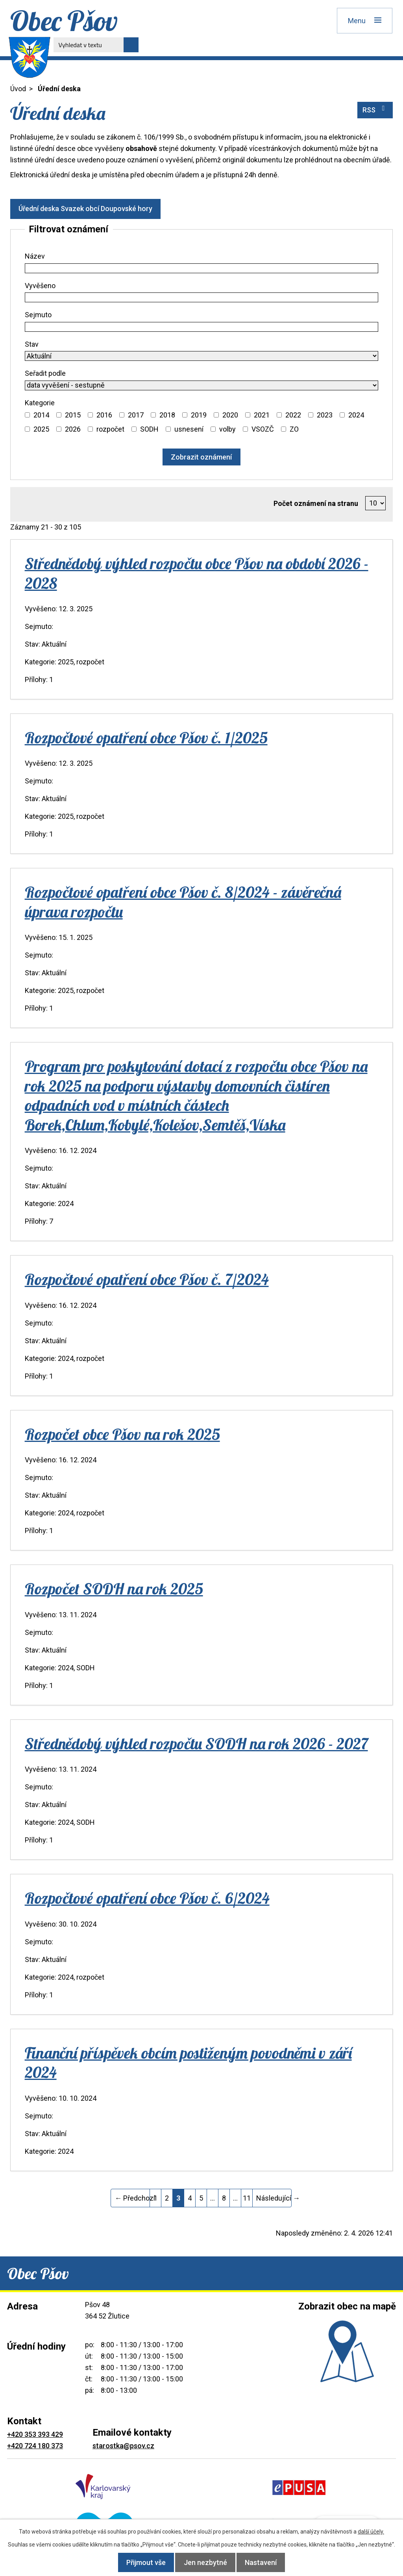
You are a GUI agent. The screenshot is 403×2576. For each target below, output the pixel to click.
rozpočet (110, 429)
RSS (375, 109)
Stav (32, 344)
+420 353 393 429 (35, 2434)
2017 (136, 415)
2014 (41, 415)
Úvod (18, 89)
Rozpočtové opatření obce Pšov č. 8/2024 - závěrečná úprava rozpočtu (183, 901)
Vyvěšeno (40, 285)
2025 (41, 429)
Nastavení (267, 2562)
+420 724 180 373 (35, 2446)
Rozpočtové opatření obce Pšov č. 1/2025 (146, 737)
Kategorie (40, 403)
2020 (230, 415)
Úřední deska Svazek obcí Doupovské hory (88, 208)
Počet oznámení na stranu (316, 503)
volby (227, 429)
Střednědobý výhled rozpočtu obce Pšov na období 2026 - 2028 (196, 572)
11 (247, 2198)
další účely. (371, 2531)
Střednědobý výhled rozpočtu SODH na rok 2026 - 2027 (196, 1743)
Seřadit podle (45, 373)
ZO (294, 429)
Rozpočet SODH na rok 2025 (114, 1588)
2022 (293, 415)
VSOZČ (262, 429)
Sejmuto (38, 315)
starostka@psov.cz (123, 2446)
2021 (262, 415)
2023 (325, 415)
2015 (73, 415)
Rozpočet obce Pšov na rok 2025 (122, 1434)
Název (35, 256)
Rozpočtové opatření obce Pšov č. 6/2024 (147, 1898)
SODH (149, 429)
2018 (167, 415)
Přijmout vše (140, 2562)
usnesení (188, 429)
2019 (199, 415)
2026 (73, 429)
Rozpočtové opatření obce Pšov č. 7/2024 (147, 1279)
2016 (104, 415)
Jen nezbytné (205, 2562)
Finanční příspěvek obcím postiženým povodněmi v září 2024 (188, 2062)
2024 (356, 415)
